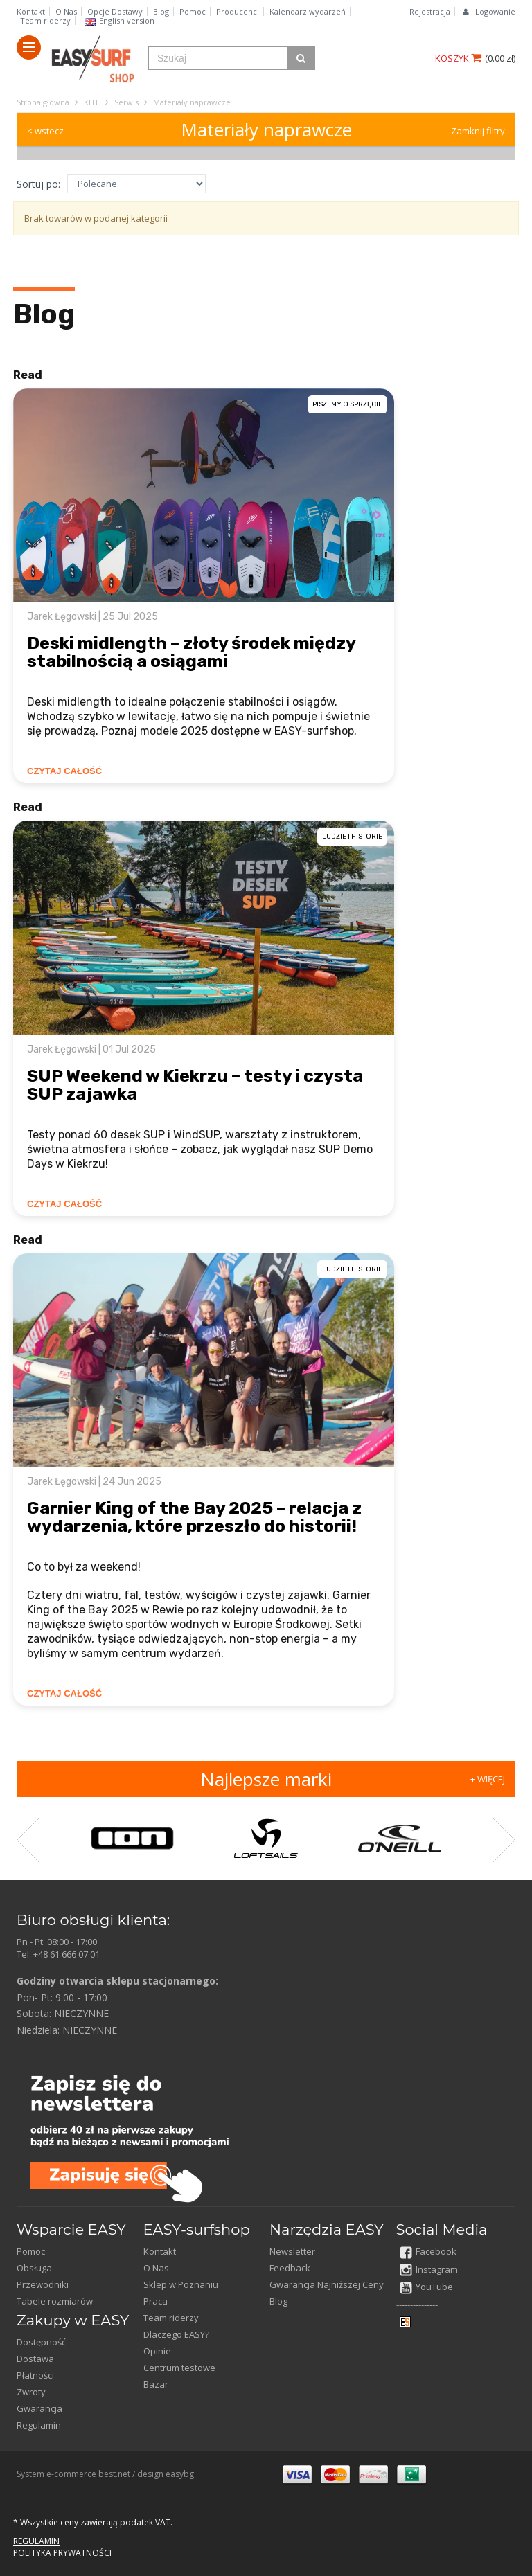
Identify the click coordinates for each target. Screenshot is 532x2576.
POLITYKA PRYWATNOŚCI (62, 2553)
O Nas (66, 11)
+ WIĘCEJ (487, 1779)
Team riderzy (45, 20)
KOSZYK (458, 58)
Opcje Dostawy (115, 11)
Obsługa (34, 2268)
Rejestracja (429, 11)
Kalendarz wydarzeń (307, 11)
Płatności (35, 2375)
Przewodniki (43, 2284)
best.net (114, 2474)
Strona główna (43, 102)
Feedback (289, 2268)
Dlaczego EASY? (176, 2334)
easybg (180, 2474)
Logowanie (495, 11)
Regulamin (39, 2425)
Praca (155, 2301)
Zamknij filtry (478, 131)
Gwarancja (39, 2408)
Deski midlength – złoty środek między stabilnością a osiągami (191, 652)
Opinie (157, 2351)
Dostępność (41, 2342)
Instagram (429, 2269)
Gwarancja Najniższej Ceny (326, 2284)
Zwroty (31, 2392)
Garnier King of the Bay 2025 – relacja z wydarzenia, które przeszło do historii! (194, 1517)
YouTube (426, 2286)
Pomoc (192, 11)
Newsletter (292, 2251)
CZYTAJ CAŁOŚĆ (64, 771)
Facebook (428, 2251)
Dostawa (35, 2358)
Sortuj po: (38, 183)
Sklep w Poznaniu (180, 2284)
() (500, 58)
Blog (161, 11)
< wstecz (45, 131)
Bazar (155, 2384)
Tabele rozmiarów (55, 2301)
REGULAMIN (36, 2541)
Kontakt (31, 11)
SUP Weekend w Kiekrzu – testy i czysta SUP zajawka (195, 1085)
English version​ (119, 20)
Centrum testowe (179, 2367)
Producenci (237, 11)
